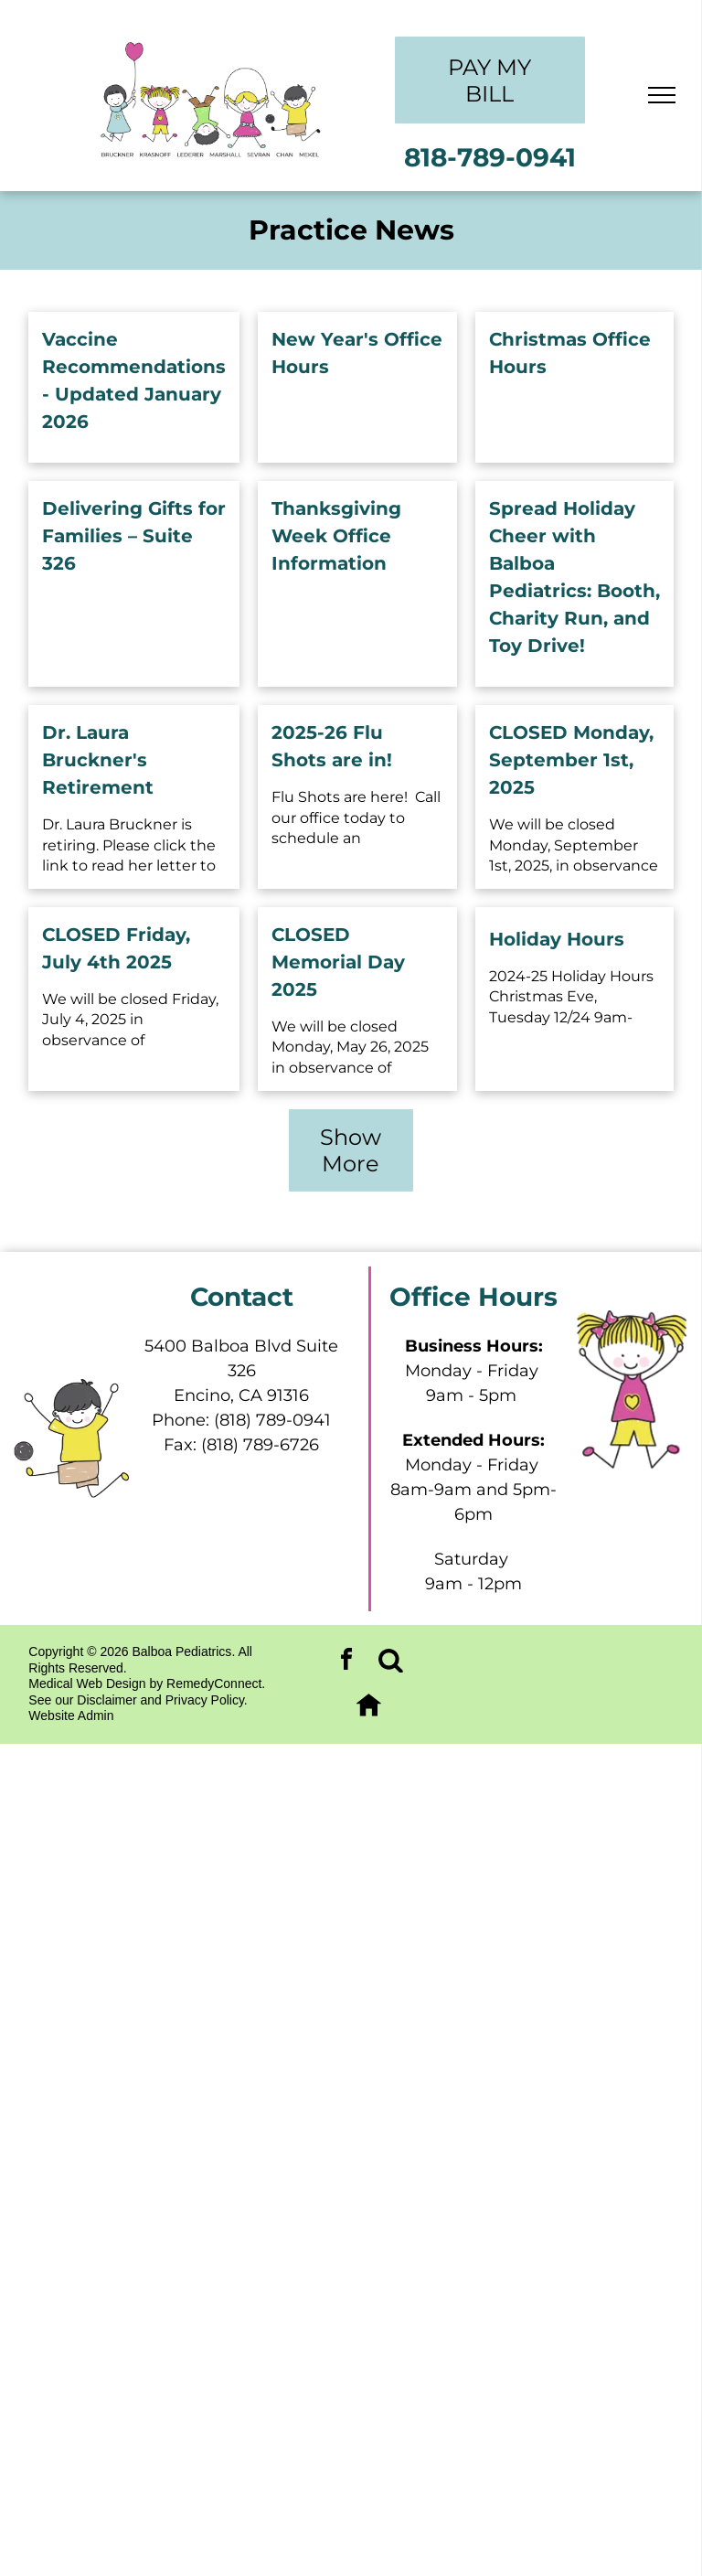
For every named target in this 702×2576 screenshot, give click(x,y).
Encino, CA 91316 (241, 1395)
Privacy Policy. (206, 1700)
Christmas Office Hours (570, 353)
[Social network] (391, 1662)
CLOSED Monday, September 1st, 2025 (571, 759)
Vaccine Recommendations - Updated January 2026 (134, 380)
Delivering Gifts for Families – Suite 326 (134, 535)
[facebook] (346, 1662)
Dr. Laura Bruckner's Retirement (98, 759)
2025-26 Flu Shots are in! (331, 746)
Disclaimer (106, 1700)
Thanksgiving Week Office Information (336, 535)
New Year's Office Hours (356, 353)
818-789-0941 (490, 157)
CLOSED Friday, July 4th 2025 (116, 948)
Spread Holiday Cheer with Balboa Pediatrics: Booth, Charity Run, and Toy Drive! (574, 577)
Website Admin (70, 1715)
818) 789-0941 (275, 1420)
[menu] (662, 95)
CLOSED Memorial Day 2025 (338, 962)
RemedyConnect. (215, 1683)
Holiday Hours (556, 939)
